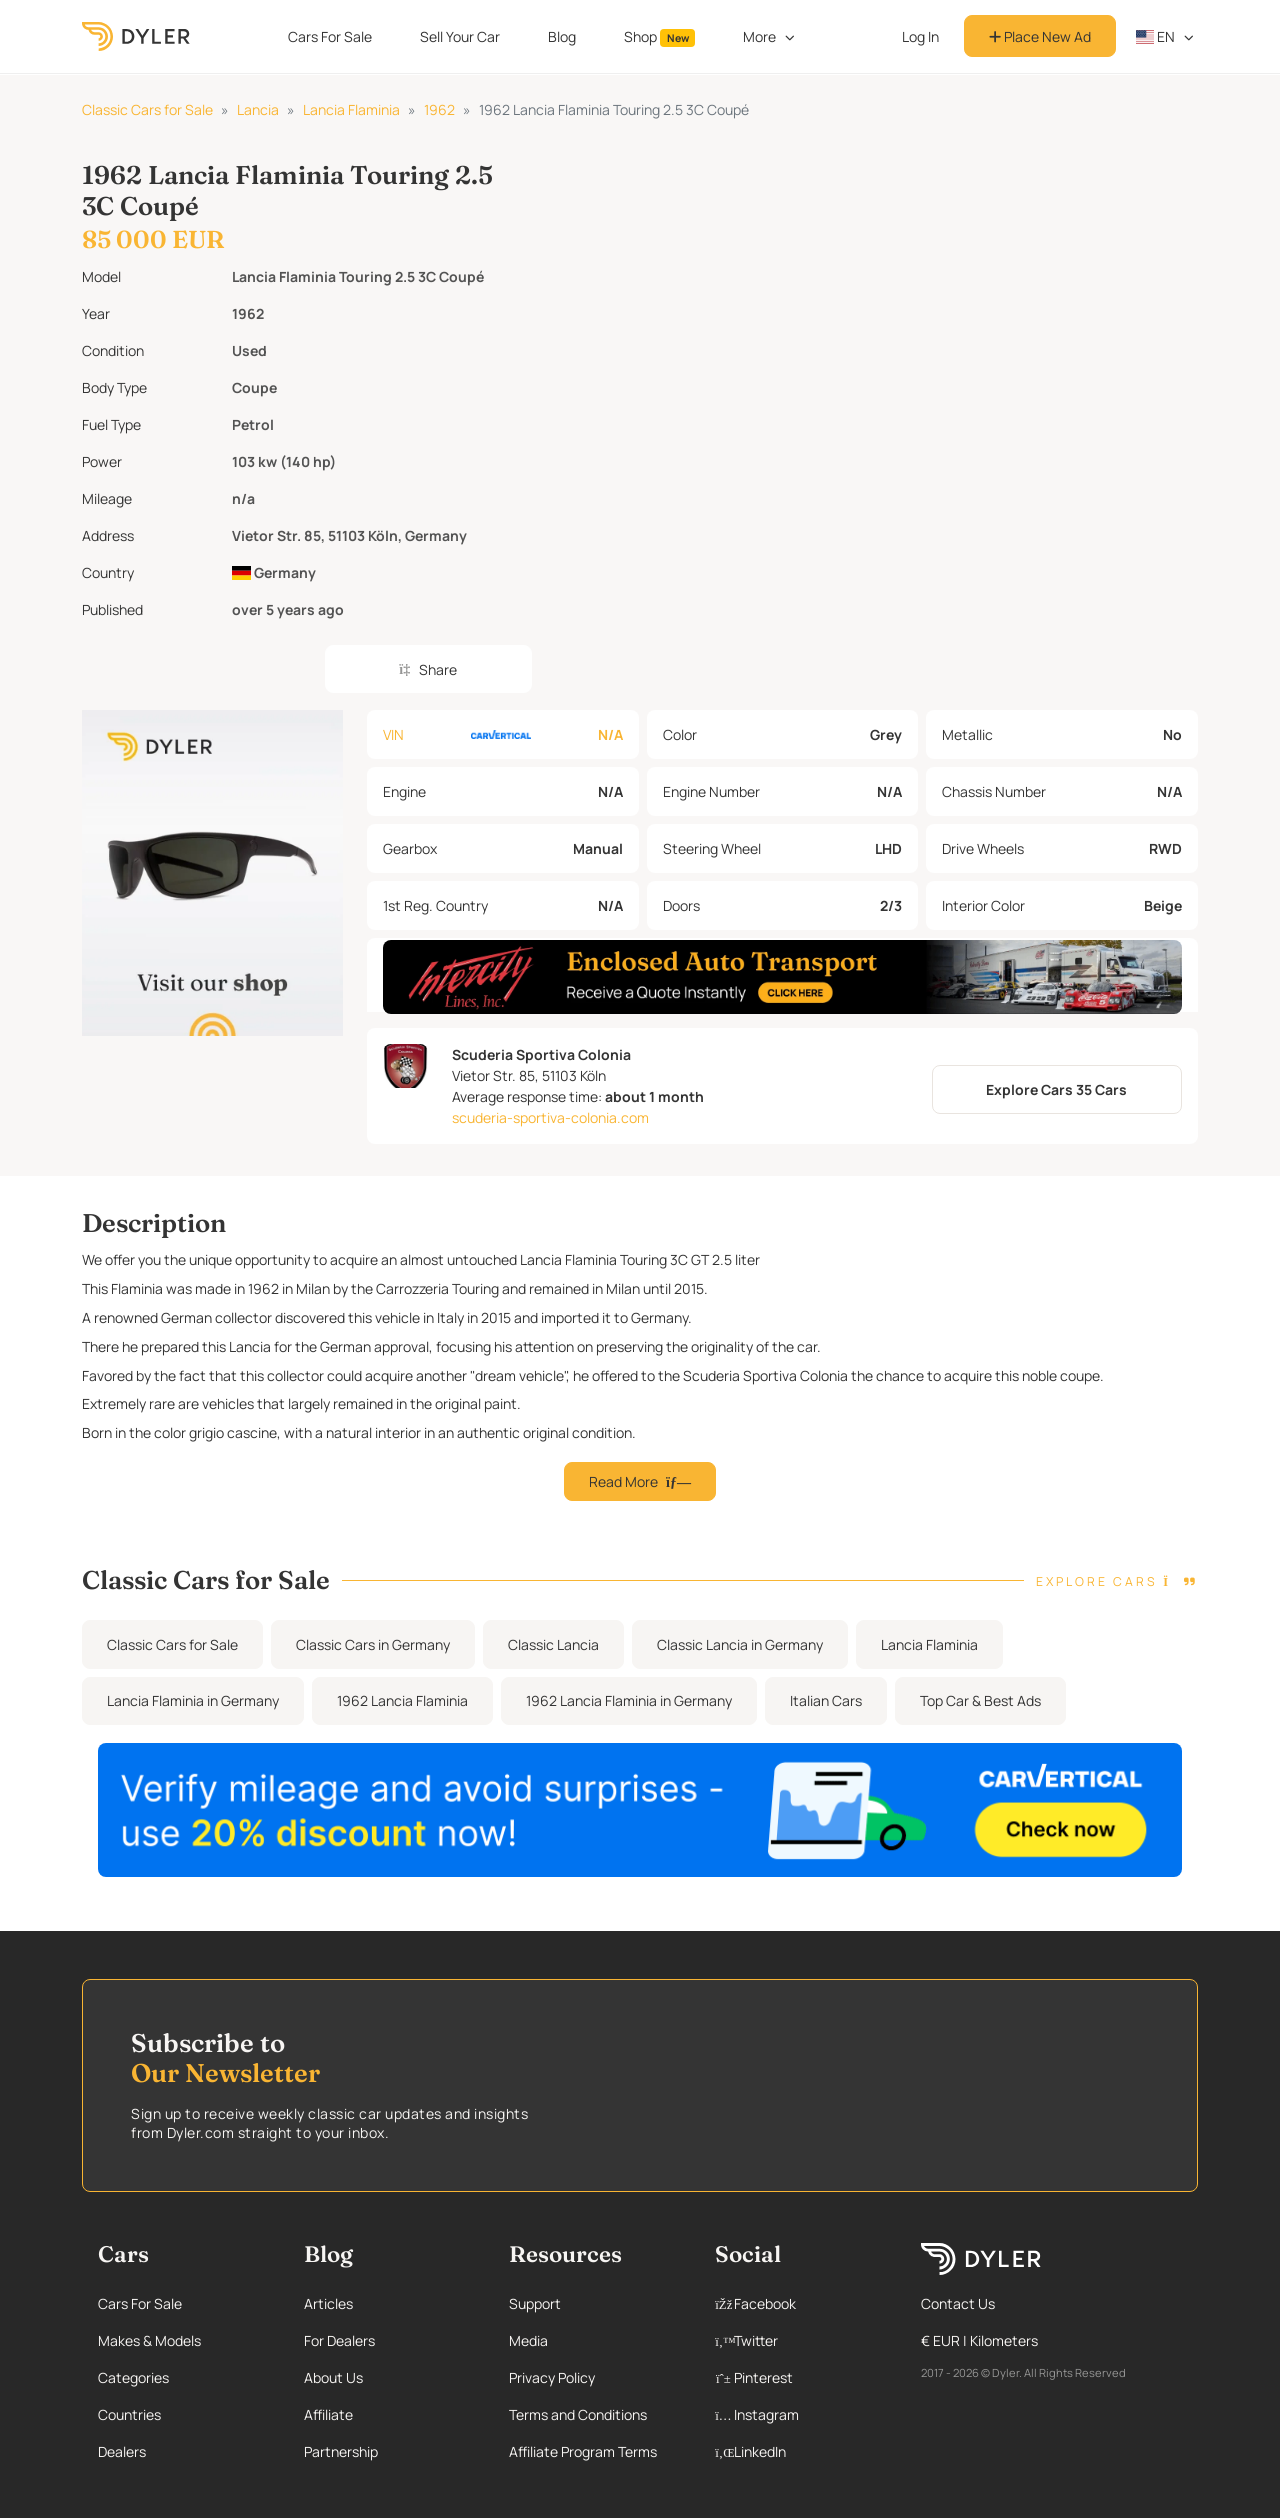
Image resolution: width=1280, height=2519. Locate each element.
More (759, 36)
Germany (274, 572)
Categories (133, 2377)
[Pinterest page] (798, 2377)
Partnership (341, 2451)
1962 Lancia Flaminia (402, 1700)
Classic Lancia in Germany (740, 1644)
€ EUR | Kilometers (979, 2340)
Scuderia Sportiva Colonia (541, 1054)
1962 (439, 109)
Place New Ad (1040, 36)
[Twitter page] (798, 2340)
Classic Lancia (553, 1644)
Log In (920, 36)
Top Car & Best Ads (980, 1700)
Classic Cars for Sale (147, 109)
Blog (562, 36)
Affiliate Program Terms (583, 2451)
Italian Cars (826, 1700)
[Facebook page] (798, 2303)
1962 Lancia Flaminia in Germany (629, 1700)
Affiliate (328, 2414)
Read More (640, 1481)
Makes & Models (149, 2340)
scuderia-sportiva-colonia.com (550, 1117)
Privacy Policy (552, 2377)
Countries (129, 2414)
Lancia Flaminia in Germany (193, 1700)
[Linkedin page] (798, 2451)
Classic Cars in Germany (373, 1644)
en (1156, 36)
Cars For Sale (330, 36)
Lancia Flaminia (351, 109)
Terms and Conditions (578, 2414)
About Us (333, 2377)
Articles (328, 2303)
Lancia (258, 109)
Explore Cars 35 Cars (1056, 1089)
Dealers (122, 2451)
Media (528, 2340)
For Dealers (339, 2340)
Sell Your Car (460, 36)
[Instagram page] (798, 2414)
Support (535, 2303)
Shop (660, 37)
